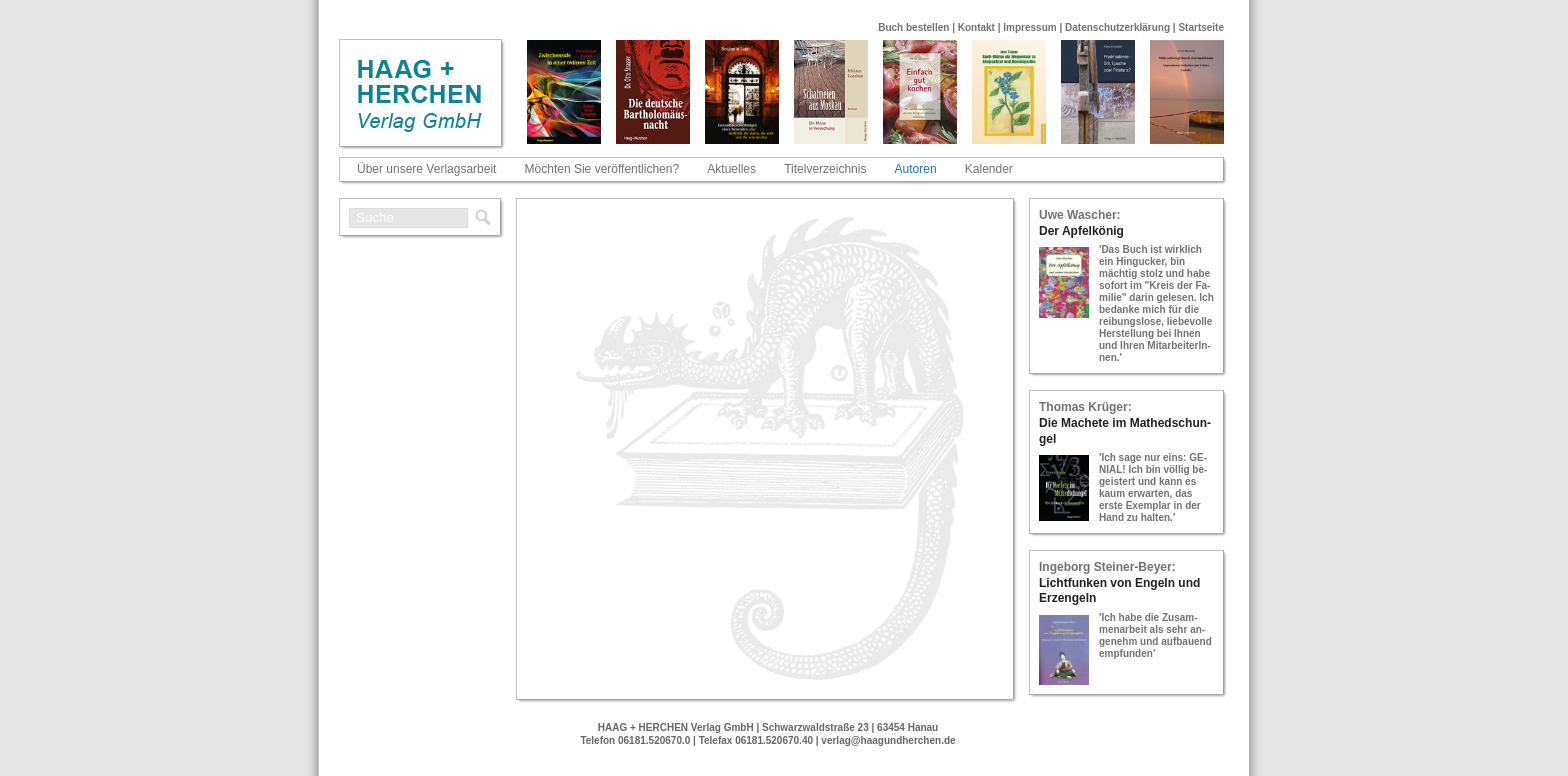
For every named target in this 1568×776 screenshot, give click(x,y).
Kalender (989, 169)
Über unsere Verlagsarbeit (426, 169)
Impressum (1029, 27)
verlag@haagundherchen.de (888, 740)
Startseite (1201, 27)
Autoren (916, 169)
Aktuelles (731, 169)
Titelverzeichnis (825, 169)
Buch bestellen (913, 27)
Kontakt (976, 27)
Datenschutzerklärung (1117, 27)
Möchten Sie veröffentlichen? (602, 169)
